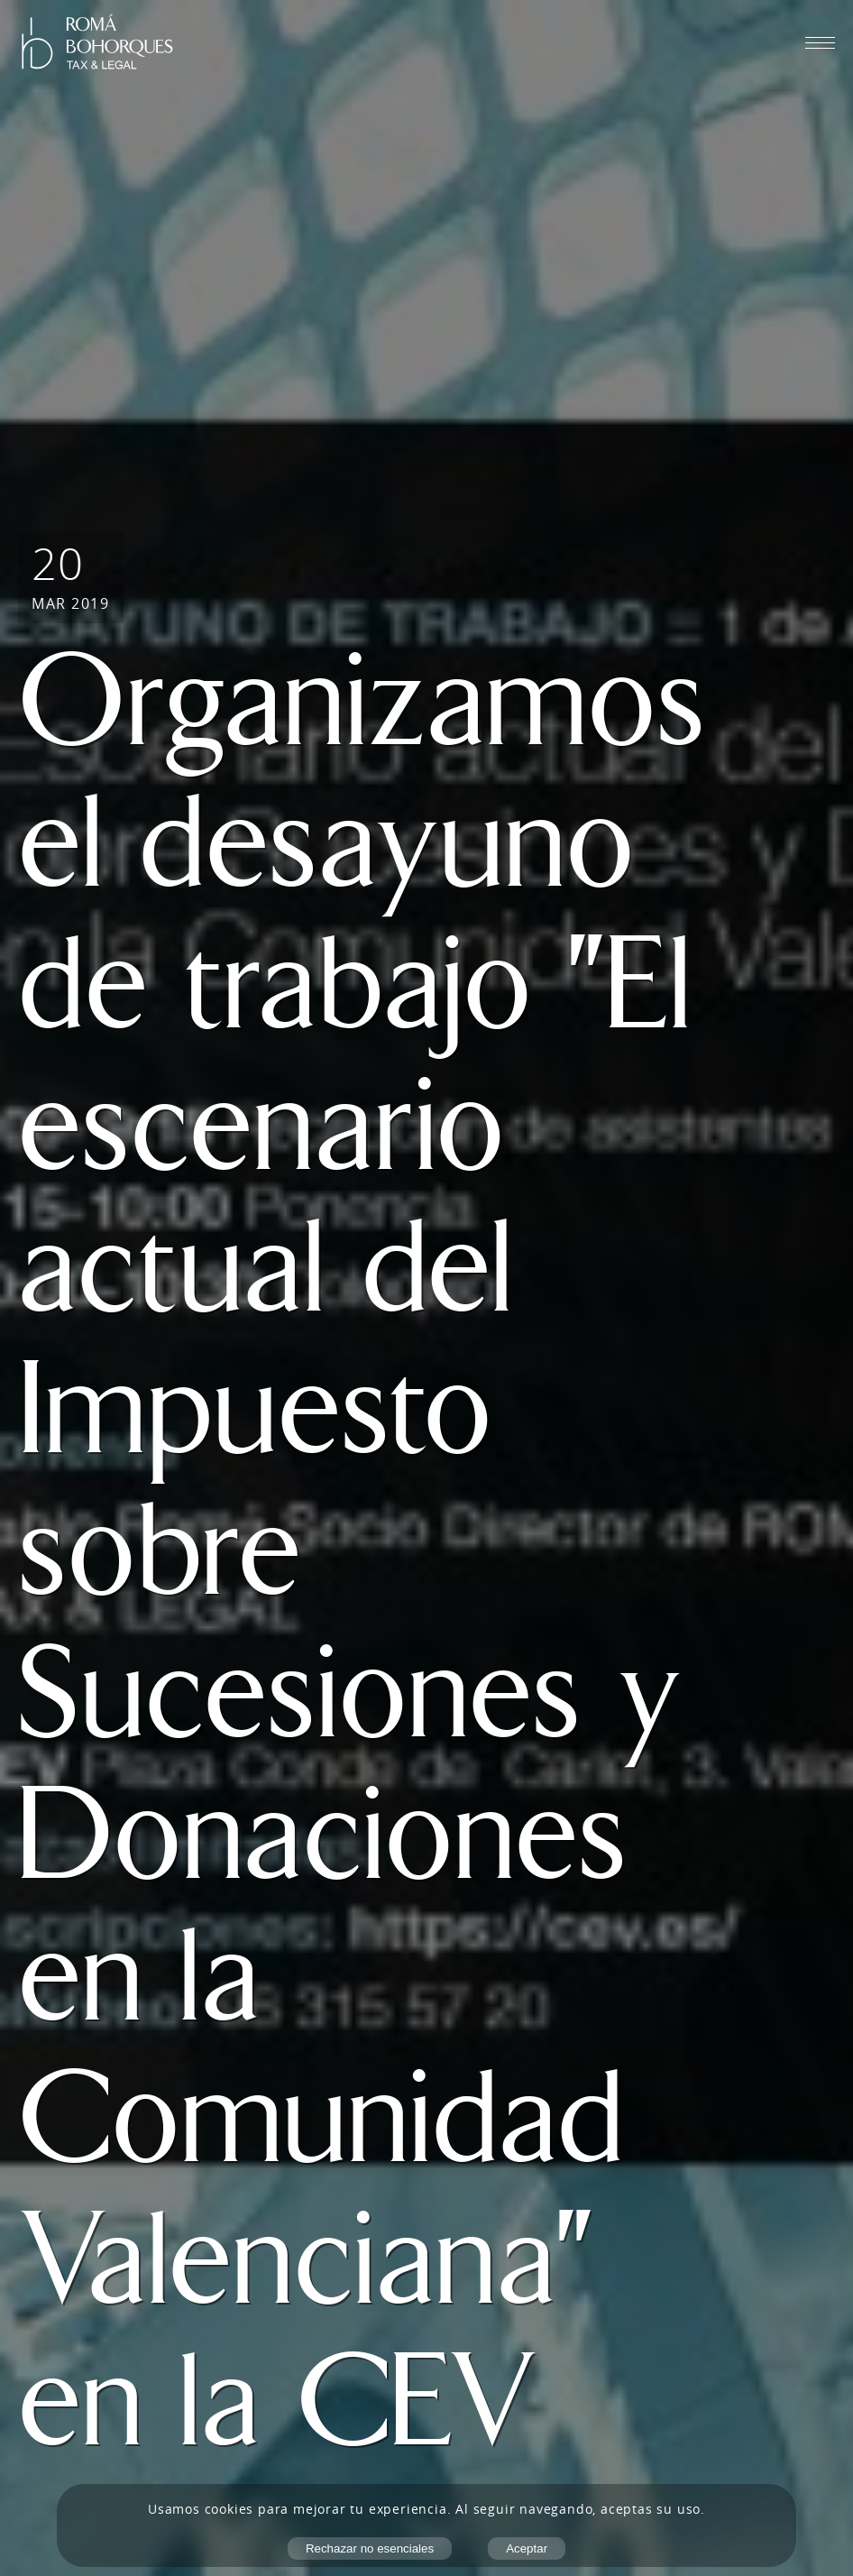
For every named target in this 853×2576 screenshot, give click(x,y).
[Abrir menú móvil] (820, 42)
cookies (229, 2509)
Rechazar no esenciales (370, 2548)
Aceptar (526, 2548)
